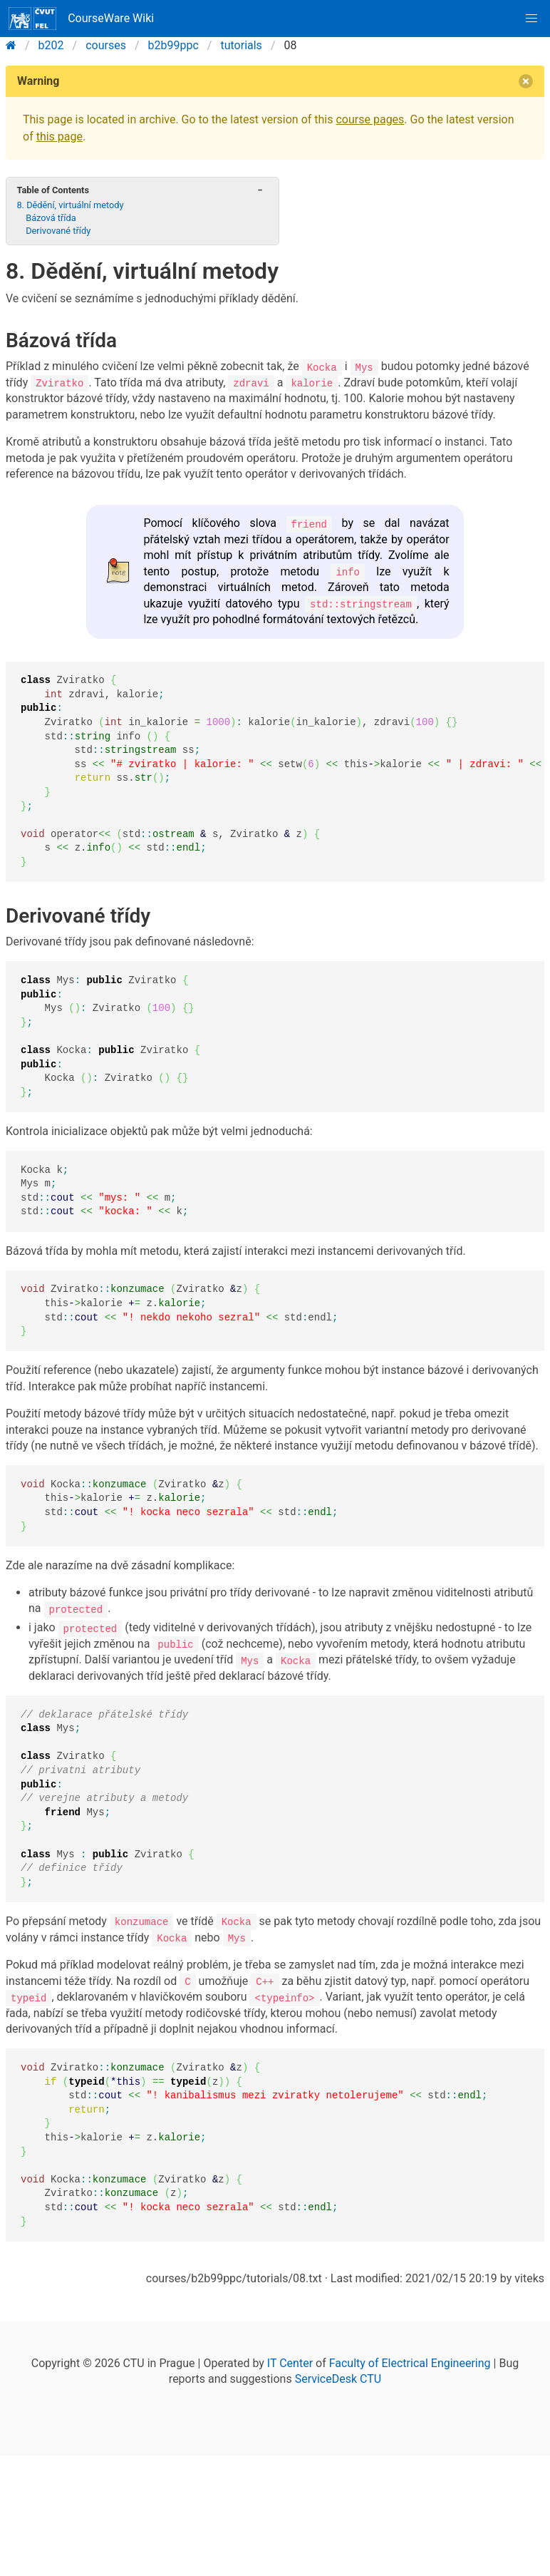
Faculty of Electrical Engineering (410, 2361)
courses (105, 45)
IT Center (290, 2361)
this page (59, 136)
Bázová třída (51, 217)
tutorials (240, 45)
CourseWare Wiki (81, 18)
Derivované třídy (58, 230)
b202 (51, 45)
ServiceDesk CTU (338, 2376)
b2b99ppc (173, 45)
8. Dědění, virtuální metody (69, 205)
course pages (370, 119)
